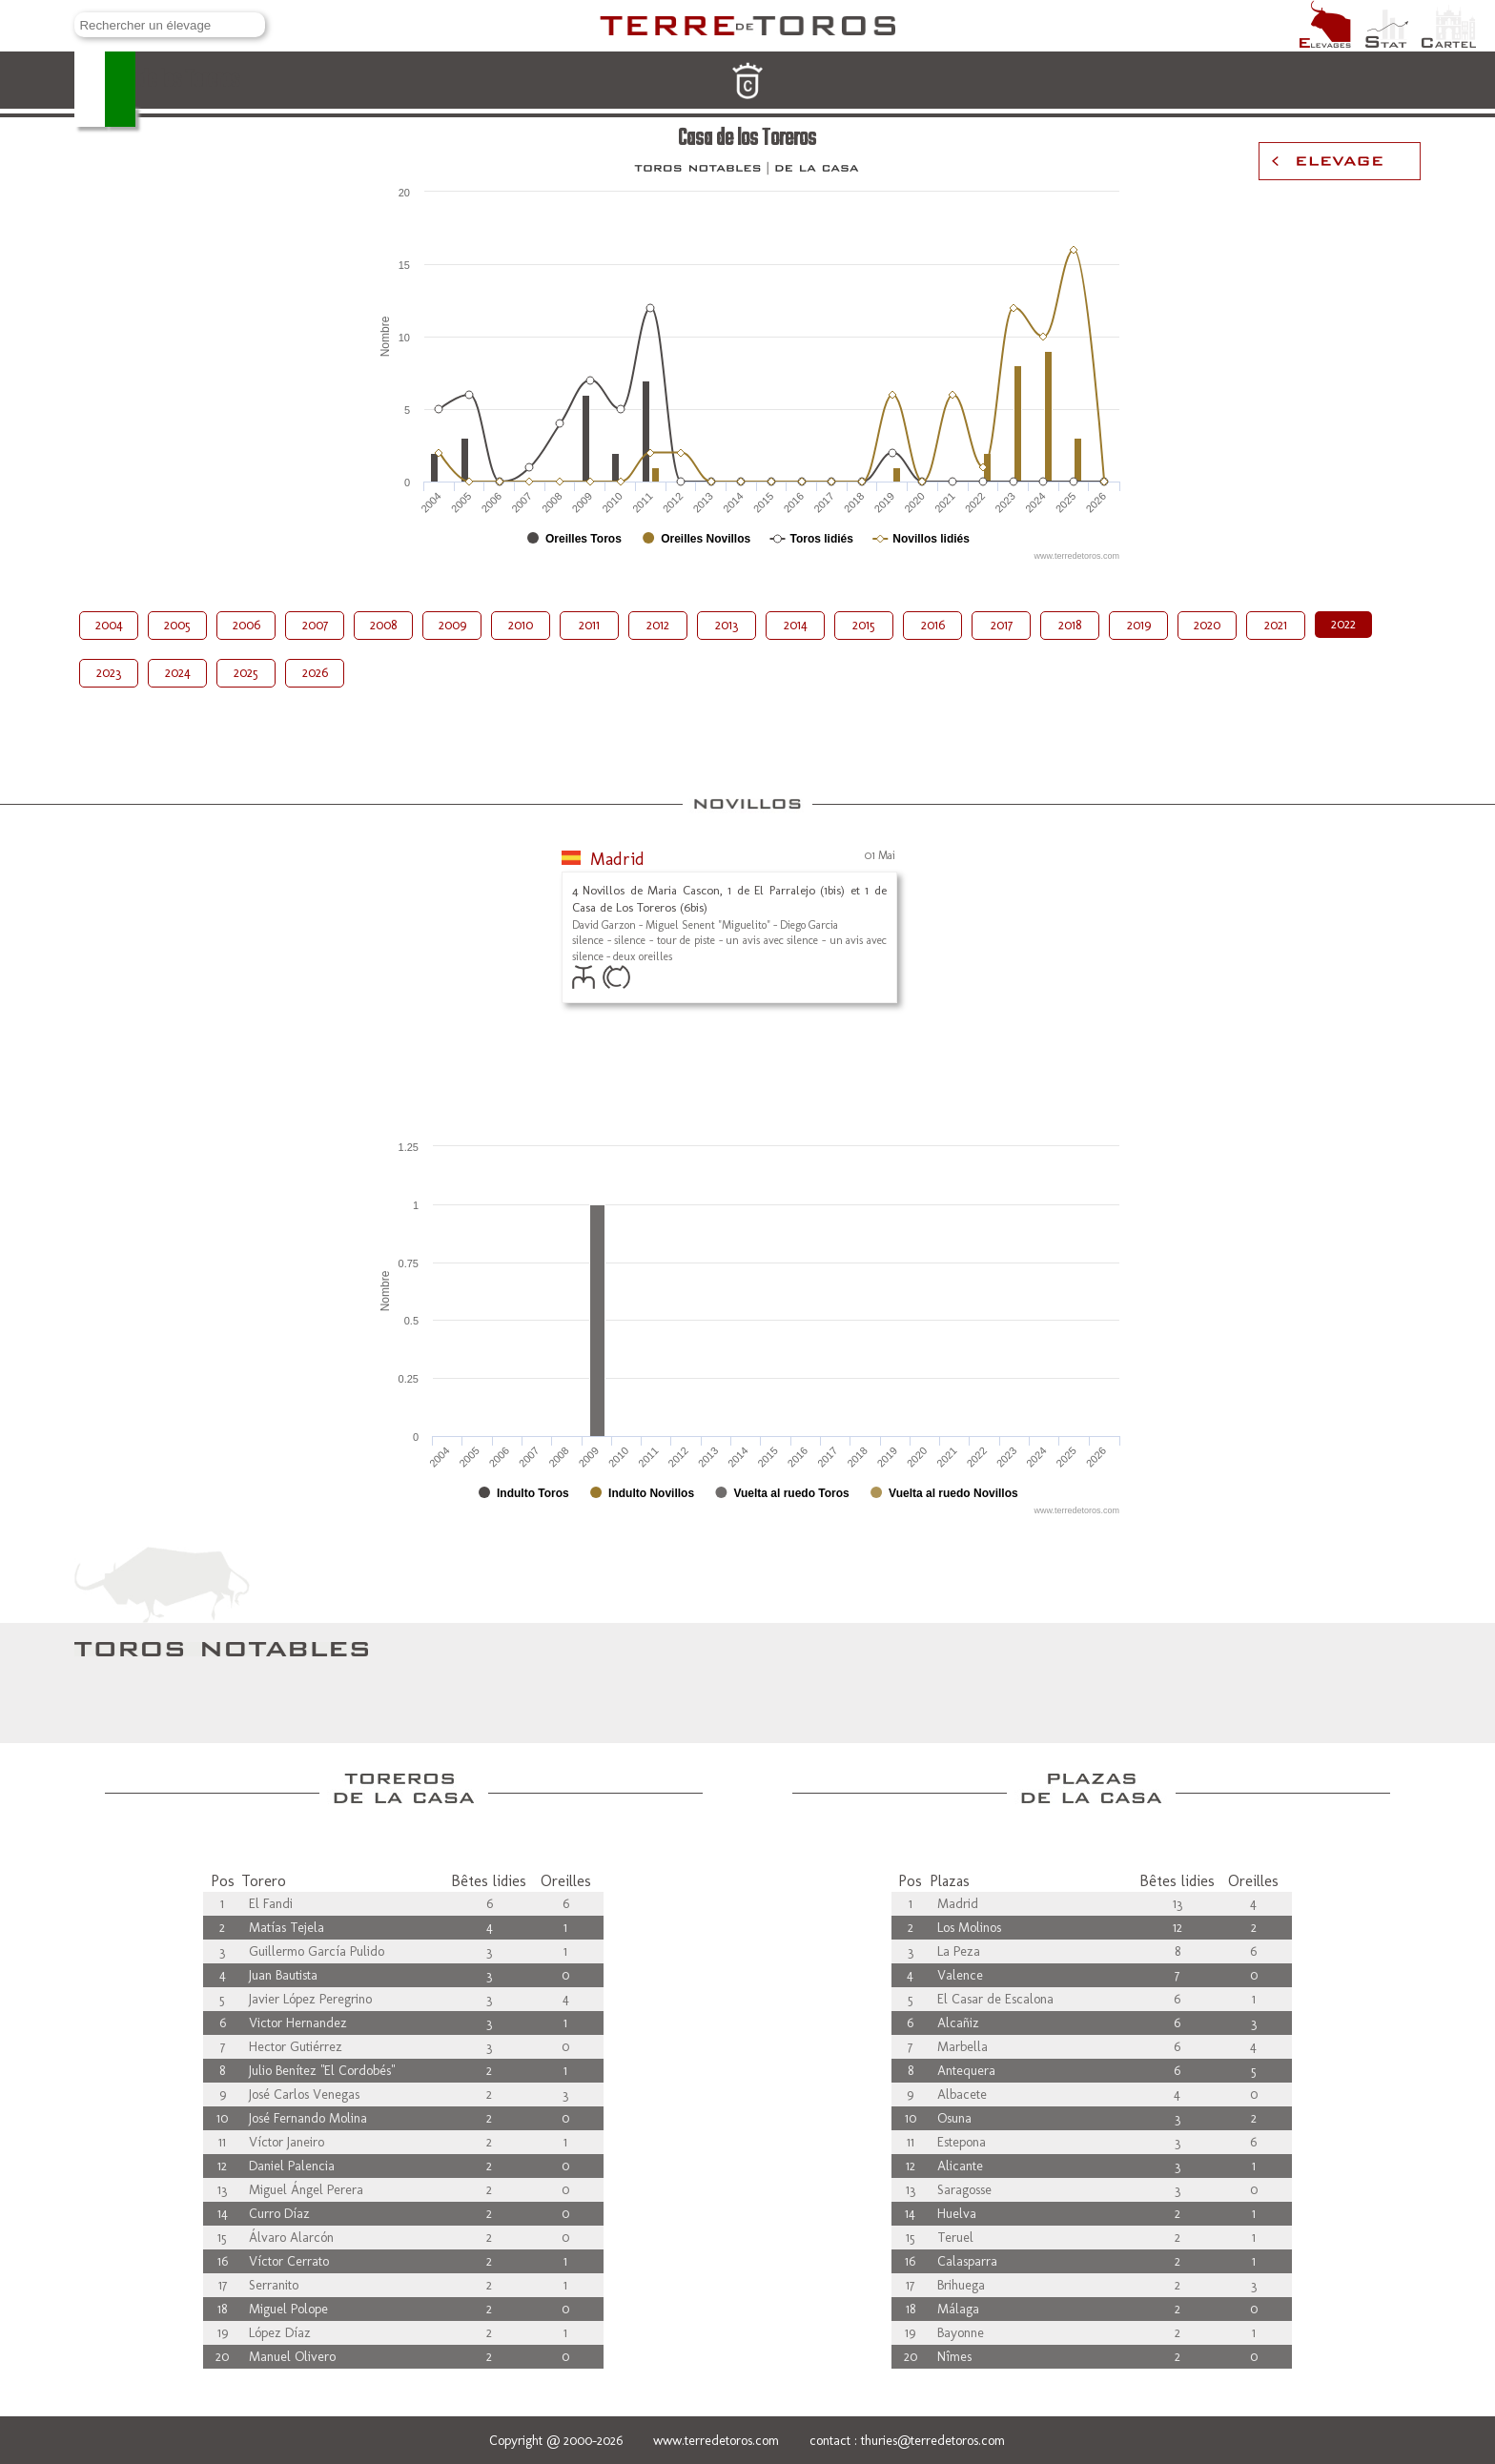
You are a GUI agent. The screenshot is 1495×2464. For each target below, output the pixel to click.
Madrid (617, 859)
